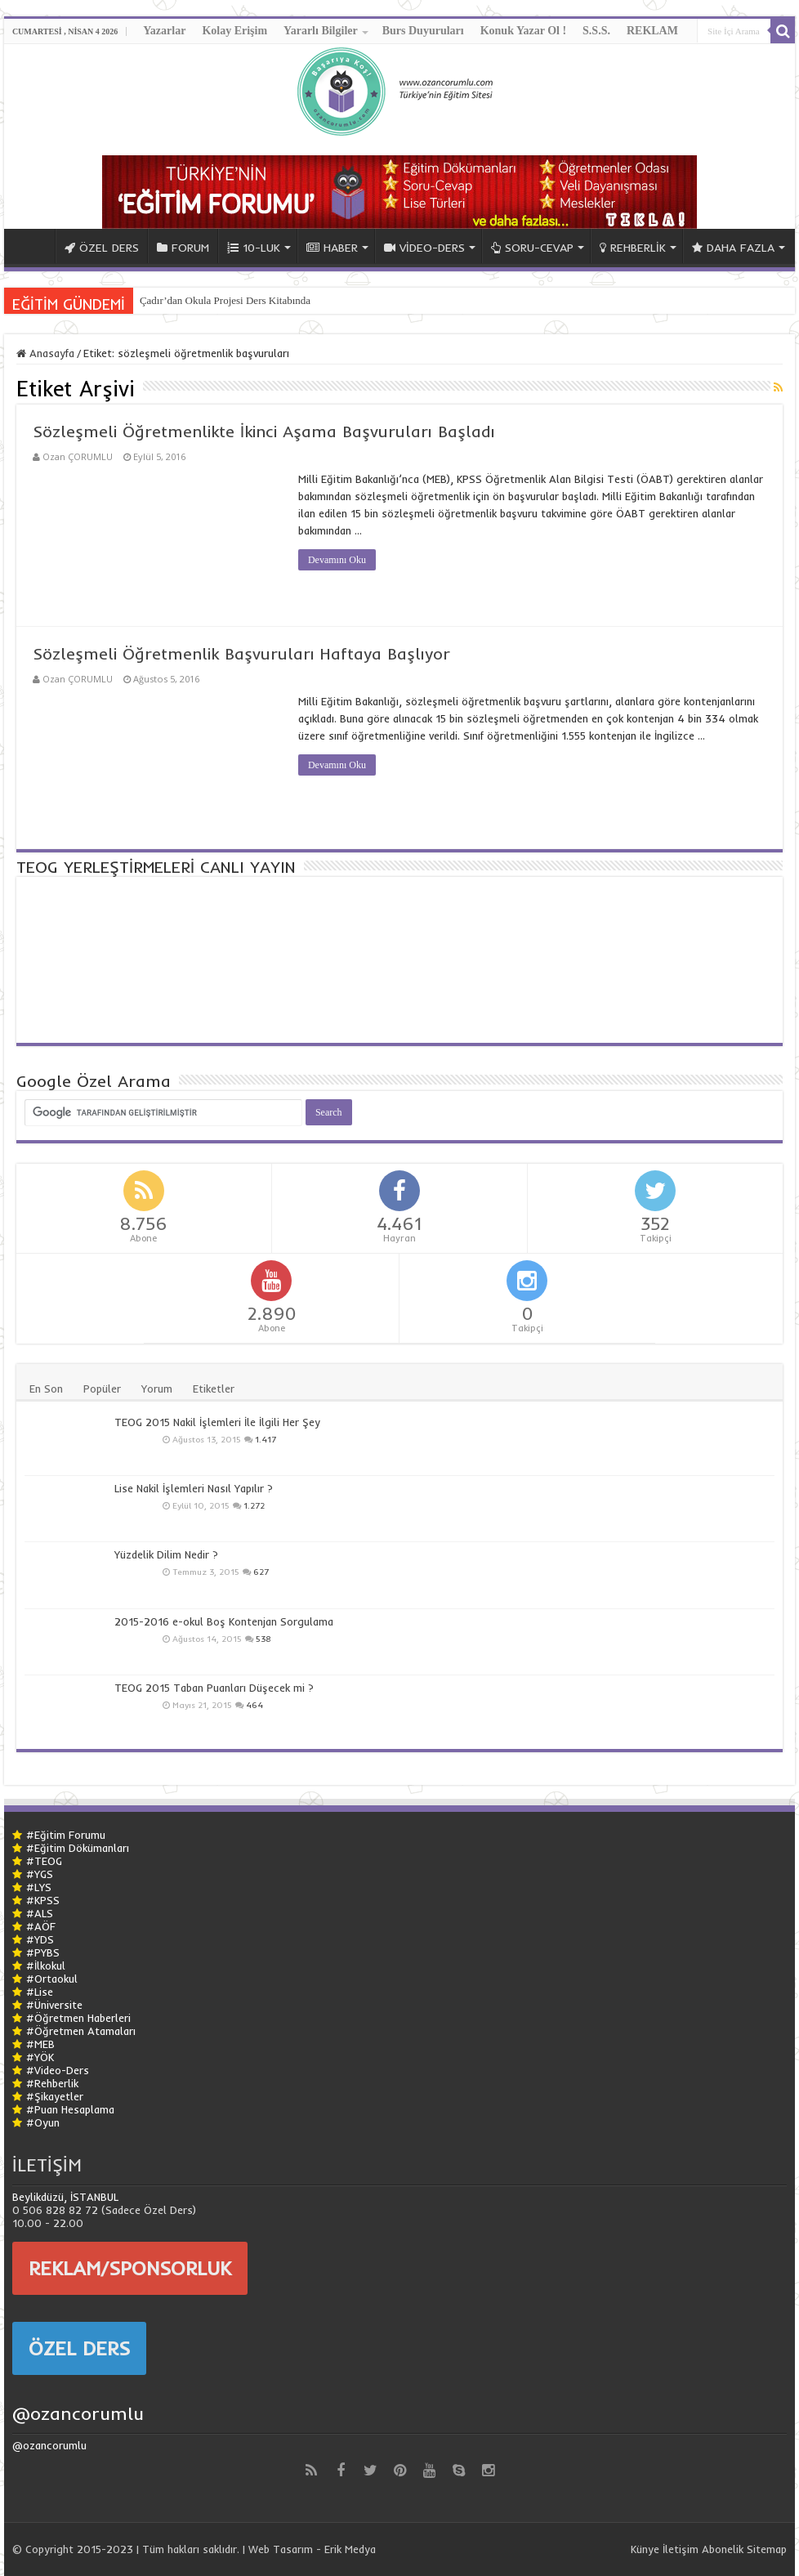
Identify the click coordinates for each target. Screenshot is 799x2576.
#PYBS (43, 1952)
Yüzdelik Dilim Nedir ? (166, 1554)
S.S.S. (596, 31)
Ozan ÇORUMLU (77, 456)
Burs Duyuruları (423, 31)
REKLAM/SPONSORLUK (130, 2268)
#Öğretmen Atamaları (81, 2030)
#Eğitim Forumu (65, 1834)
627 (261, 1572)
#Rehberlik (52, 2083)
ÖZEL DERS (102, 247)
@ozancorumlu (78, 2413)
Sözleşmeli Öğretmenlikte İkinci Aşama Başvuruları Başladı (264, 431)
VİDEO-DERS (424, 247)
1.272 (254, 1505)
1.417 (265, 1439)
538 (263, 1639)
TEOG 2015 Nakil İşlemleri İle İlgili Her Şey (217, 1422)
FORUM (183, 247)
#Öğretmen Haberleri (78, 2017)
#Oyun (43, 2122)
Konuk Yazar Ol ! (523, 31)
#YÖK (40, 2057)
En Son (46, 1388)
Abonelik (722, 2549)
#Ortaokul (52, 1978)
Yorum (156, 1388)
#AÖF (41, 1926)
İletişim (681, 2549)
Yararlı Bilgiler (320, 31)
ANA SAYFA (33, 246)
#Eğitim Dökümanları (77, 1847)
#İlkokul (45, 1965)
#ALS (39, 1913)
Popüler (102, 1388)
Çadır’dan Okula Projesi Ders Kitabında (225, 300)
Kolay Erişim (234, 31)
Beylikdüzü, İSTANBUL (65, 2196)
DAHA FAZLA (733, 247)
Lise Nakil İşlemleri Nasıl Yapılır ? (193, 1488)
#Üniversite (54, 2004)
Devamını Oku (337, 560)
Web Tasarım (280, 2549)
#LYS (38, 1887)
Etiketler (213, 1388)
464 (254, 1705)
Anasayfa (45, 353)
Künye (645, 2549)
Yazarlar (164, 31)
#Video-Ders (57, 2070)
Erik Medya (350, 2549)
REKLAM (652, 31)
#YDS (40, 1939)
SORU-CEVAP (532, 247)
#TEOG (44, 1860)
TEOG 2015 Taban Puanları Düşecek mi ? (214, 1687)
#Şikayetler (54, 2096)
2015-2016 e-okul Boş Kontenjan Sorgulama (223, 1621)
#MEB (40, 2044)
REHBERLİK (633, 247)
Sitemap (767, 2549)
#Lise (39, 1991)
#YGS (39, 1874)
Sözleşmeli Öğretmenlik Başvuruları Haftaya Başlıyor (241, 653)
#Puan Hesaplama (70, 2109)
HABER (332, 247)
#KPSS (43, 1900)
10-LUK (253, 247)
